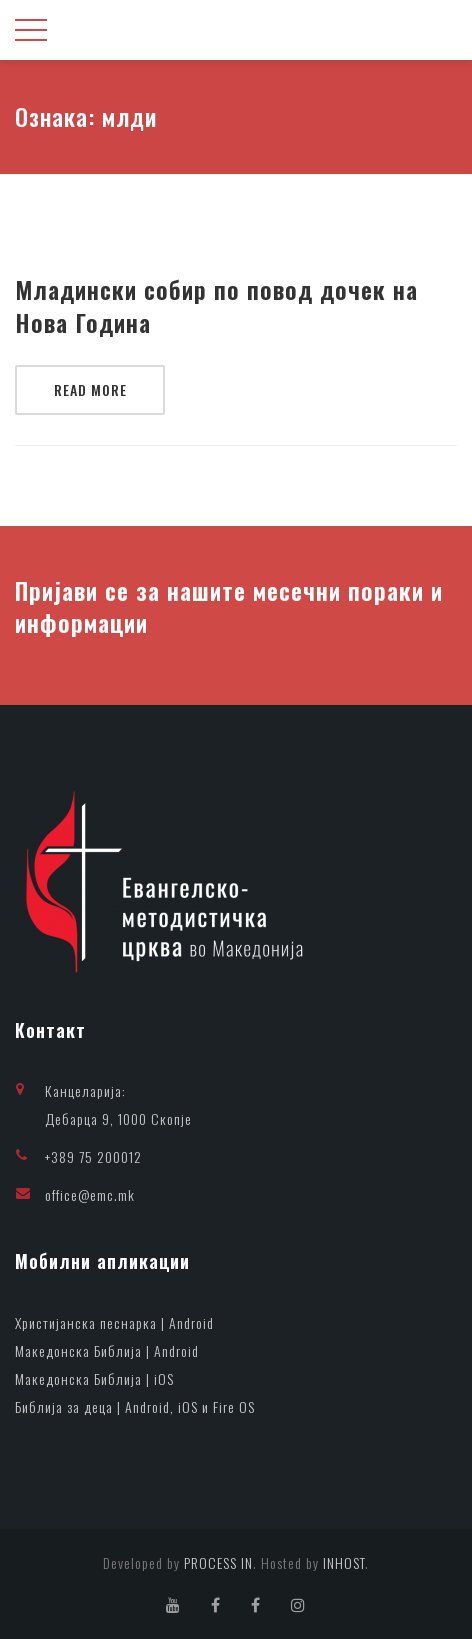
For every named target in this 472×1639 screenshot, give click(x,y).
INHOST (344, 1562)
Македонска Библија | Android (107, 1350)
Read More (90, 389)
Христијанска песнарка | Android (114, 1322)
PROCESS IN (218, 1562)
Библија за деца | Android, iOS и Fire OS (135, 1406)
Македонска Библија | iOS (94, 1378)
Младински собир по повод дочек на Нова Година (216, 306)
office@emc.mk (90, 1194)
